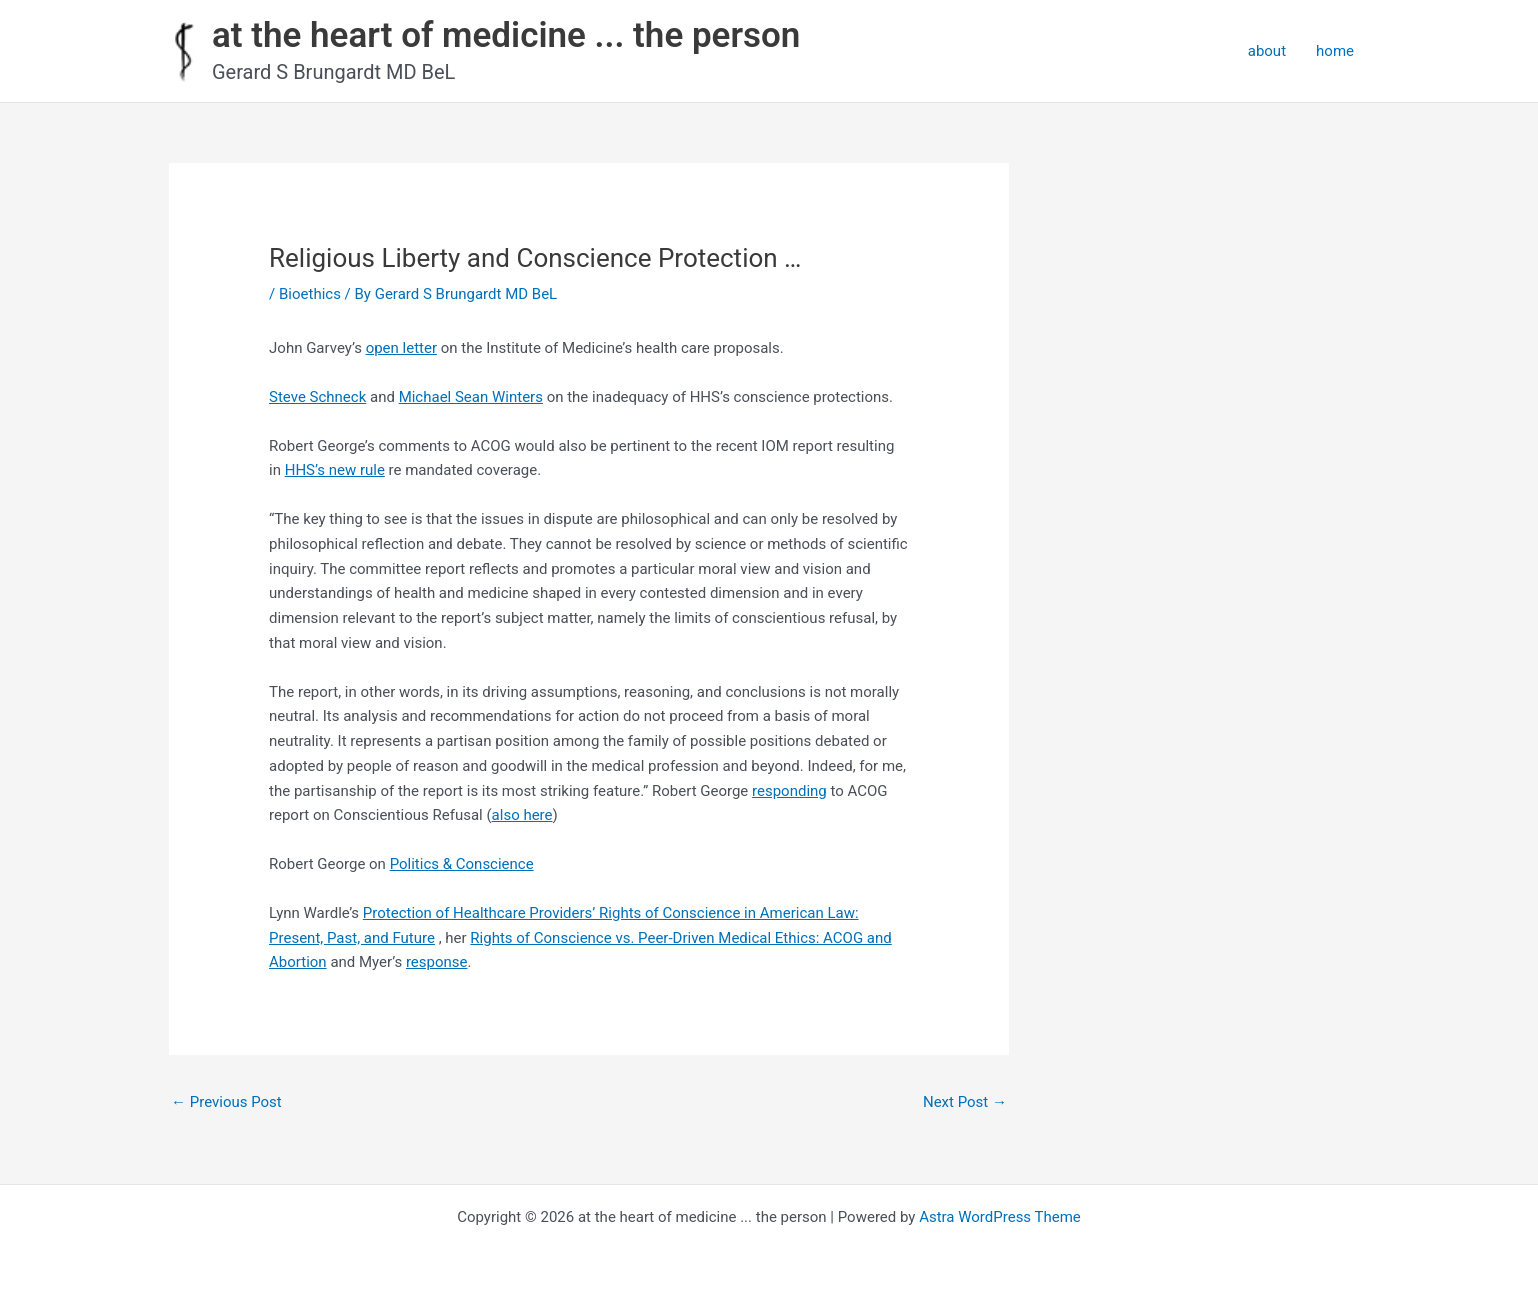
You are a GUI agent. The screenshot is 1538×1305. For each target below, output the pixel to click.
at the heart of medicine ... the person (506, 35)
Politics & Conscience (462, 864)
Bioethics (310, 294)
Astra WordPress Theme (1000, 1217)
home (1335, 51)
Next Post (965, 1102)
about (1267, 51)
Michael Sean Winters (471, 397)
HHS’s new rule (335, 470)
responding (789, 791)
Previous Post (226, 1102)
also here (522, 815)
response (437, 962)
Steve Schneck (317, 397)
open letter (401, 348)
